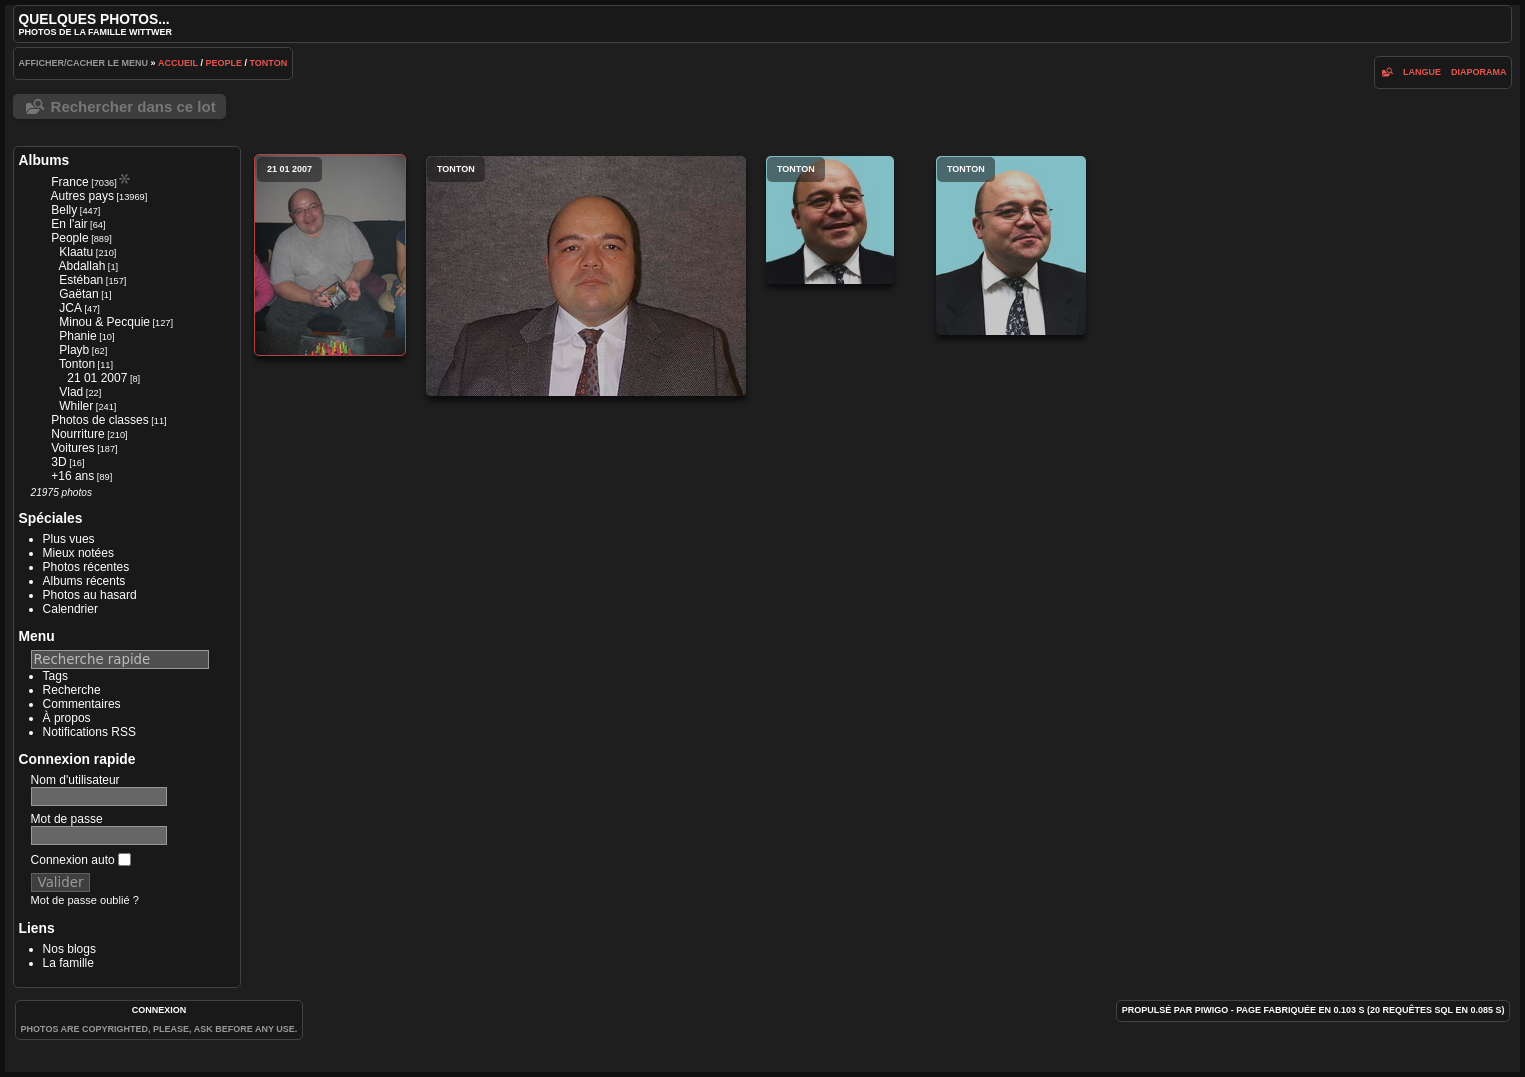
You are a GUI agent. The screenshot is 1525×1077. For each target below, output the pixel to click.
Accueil (178, 63)
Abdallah (82, 266)
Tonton (269, 63)
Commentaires (82, 704)
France (69, 182)
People (223, 63)
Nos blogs (69, 949)
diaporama (1479, 72)
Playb (74, 350)
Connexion (159, 1010)
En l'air (69, 224)
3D (58, 462)
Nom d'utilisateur (75, 780)
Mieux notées (78, 553)
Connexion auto (81, 860)
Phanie (77, 336)
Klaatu (76, 252)
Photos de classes (99, 420)
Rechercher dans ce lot (133, 106)
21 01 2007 (97, 378)
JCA (70, 308)
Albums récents (84, 581)
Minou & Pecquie (104, 322)
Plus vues (69, 539)
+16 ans (72, 476)
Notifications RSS (89, 732)
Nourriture (77, 434)
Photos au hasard (90, 595)
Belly (64, 210)
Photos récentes (86, 567)
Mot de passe (67, 819)
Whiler (76, 406)
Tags (55, 676)
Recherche (72, 690)
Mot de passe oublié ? (85, 900)
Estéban (81, 280)
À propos (67, 718)
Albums (44, 160)
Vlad (71, 392)
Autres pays (82, 196)
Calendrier (70, 609)
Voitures (72, 448)
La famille (68, 963)
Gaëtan (78, 294)
